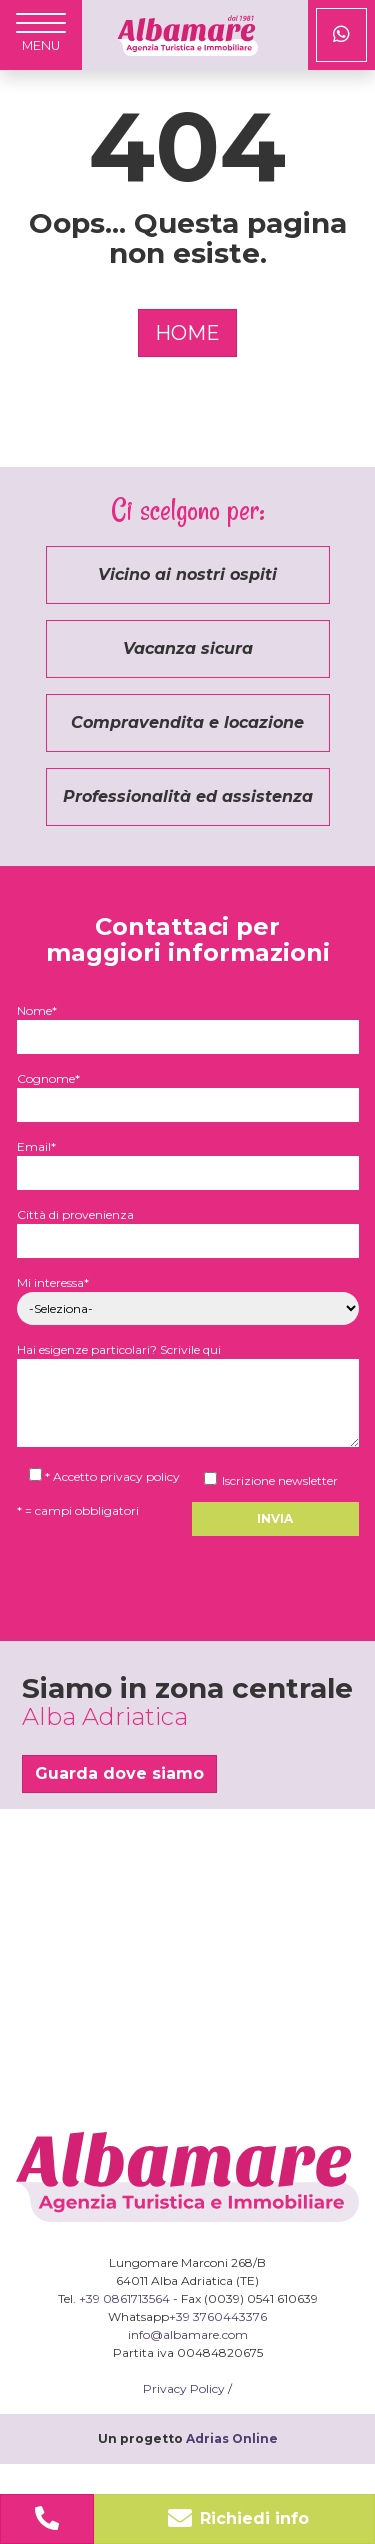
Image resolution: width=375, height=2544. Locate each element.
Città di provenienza (188, 1227)
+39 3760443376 (218, 2316)
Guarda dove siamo (119, 1773)
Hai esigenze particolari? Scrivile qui (188, 1396)
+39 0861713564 (124, 2298)
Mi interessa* (188, 1295)
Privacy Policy (184, 2388)
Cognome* (188, 1091)
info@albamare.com (188, 2334)
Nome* (188, 1023)
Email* (188, 1159)
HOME (187, 333)
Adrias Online (232, 2438)
